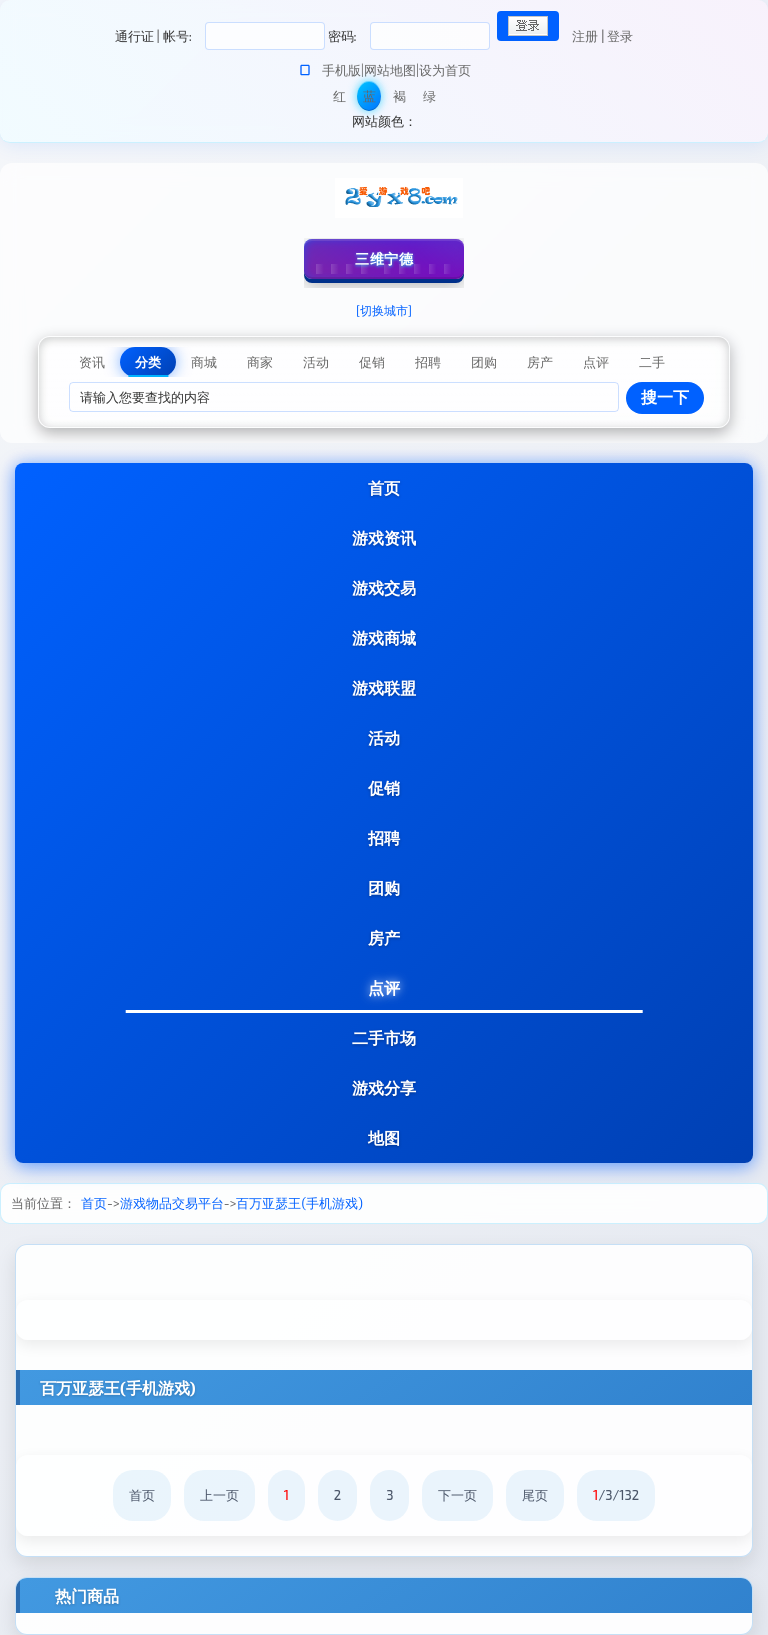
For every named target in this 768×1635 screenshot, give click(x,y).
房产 (384, 937)
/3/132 (616, 1495)
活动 (384, 737)
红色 (339, 99)
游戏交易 (384, 587)
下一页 (457, 1495)
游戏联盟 (384, 687)
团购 (384, 887)
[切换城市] (384, 310)
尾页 (535, 1495)
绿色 (429, 99)
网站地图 (390, 70)
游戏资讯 (384, 537)
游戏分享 (384, 1087)
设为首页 (445, 70)
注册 (585, 36)
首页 (384, 487)
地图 (384, 1137)
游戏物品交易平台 (172, 1203)
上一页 (219, 1495)
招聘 (384, 837)
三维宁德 (384, 258)
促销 (384, 787)
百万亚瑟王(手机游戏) (299, 1203)
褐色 (399, 99)
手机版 (341, 70)
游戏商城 (384, 637)
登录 (620, 36)
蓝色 (369, 99)
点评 (384, 987)
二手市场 (384, 1037)
